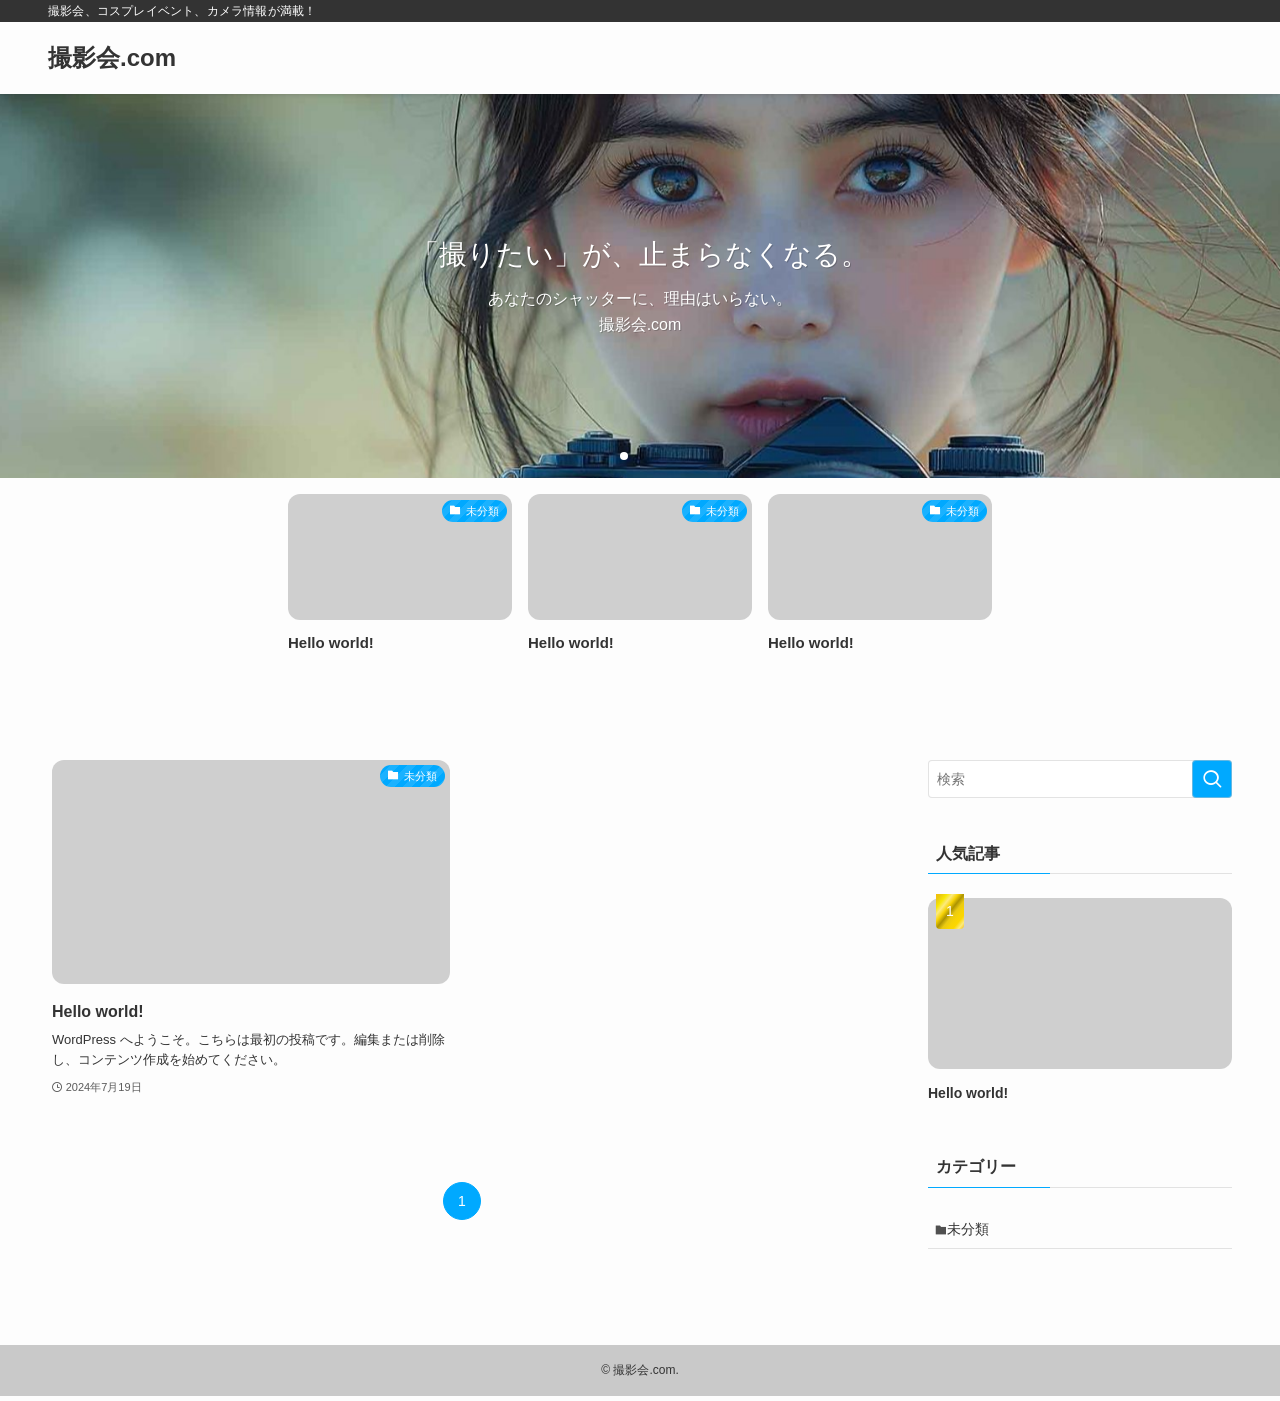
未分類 (974, 1231)
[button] (624, 456)
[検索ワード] (1080, 779)
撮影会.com (112, 58)
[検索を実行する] (1212, 779)
